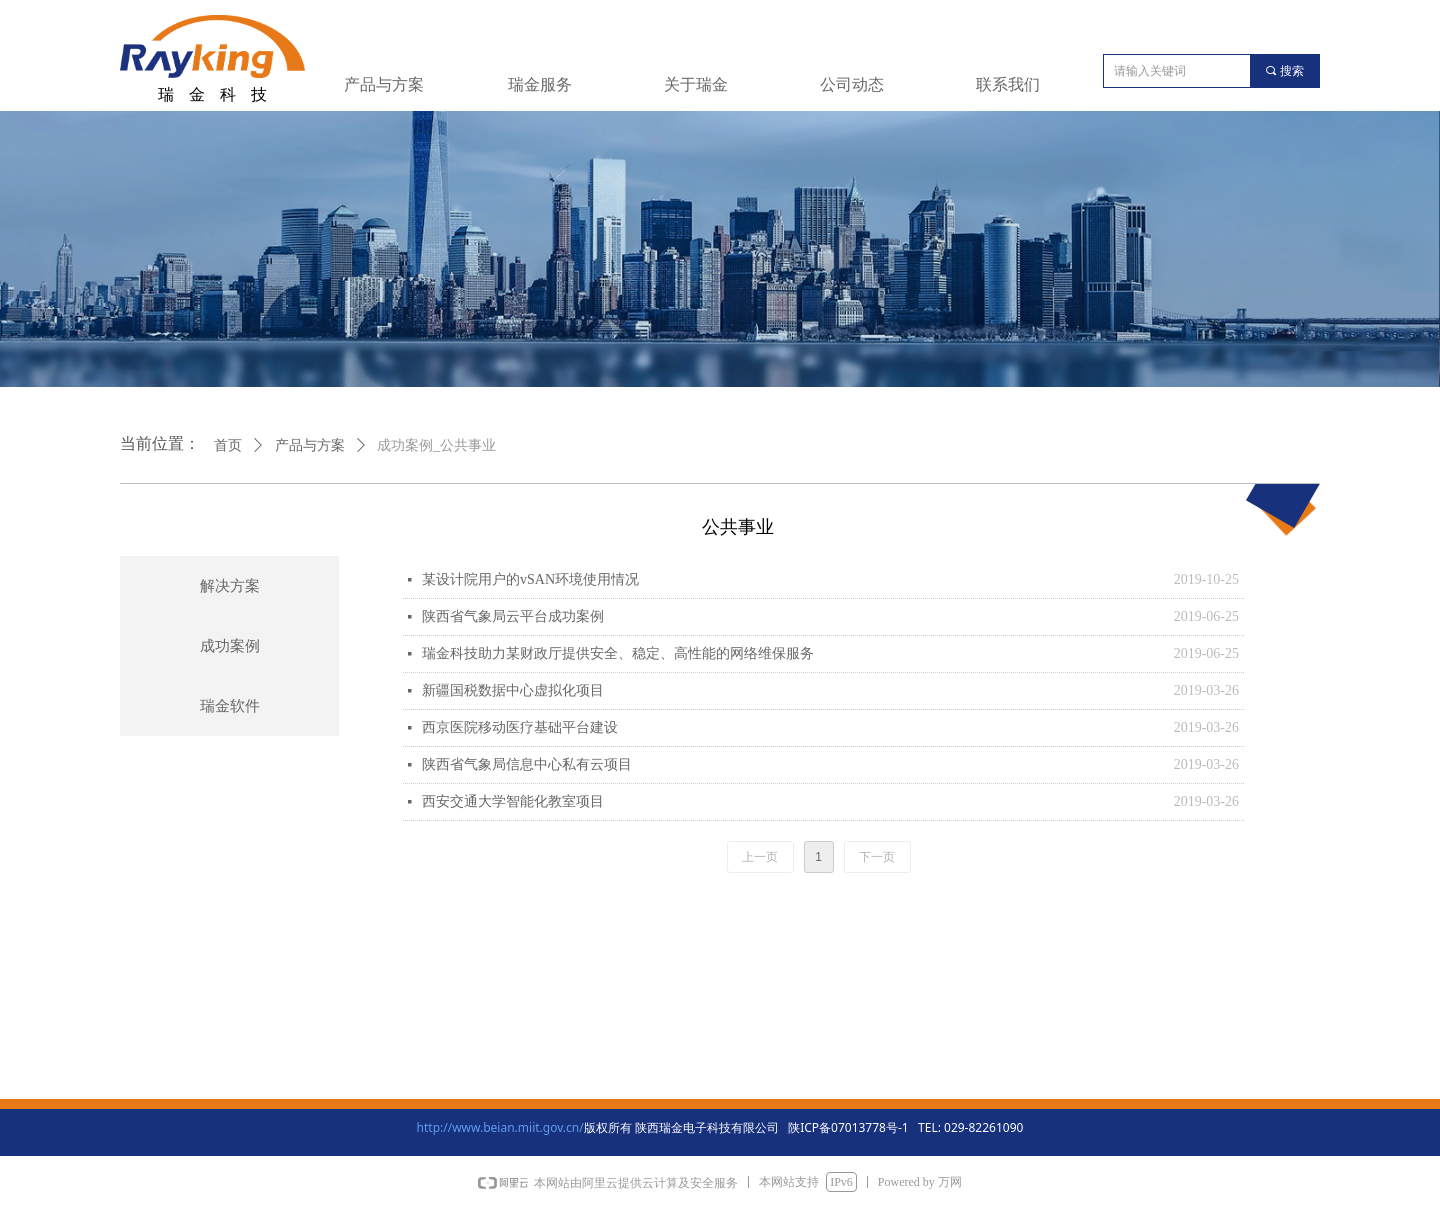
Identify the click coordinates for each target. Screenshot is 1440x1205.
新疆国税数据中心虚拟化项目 (513, 690)
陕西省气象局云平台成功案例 (513, 616)
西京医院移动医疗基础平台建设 (520, 727)
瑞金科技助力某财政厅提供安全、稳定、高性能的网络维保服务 (618, 653)
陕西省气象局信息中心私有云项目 (527, 764)
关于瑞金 (696, 84)
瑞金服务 (540, 84)
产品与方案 (384, 84)
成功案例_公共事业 (436, 445)
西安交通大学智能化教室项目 (513, 801)
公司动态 (852, 84)
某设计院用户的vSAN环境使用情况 (530, 579)
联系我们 (1008, 84)
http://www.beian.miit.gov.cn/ (500, 1127)
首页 (228, 445)
